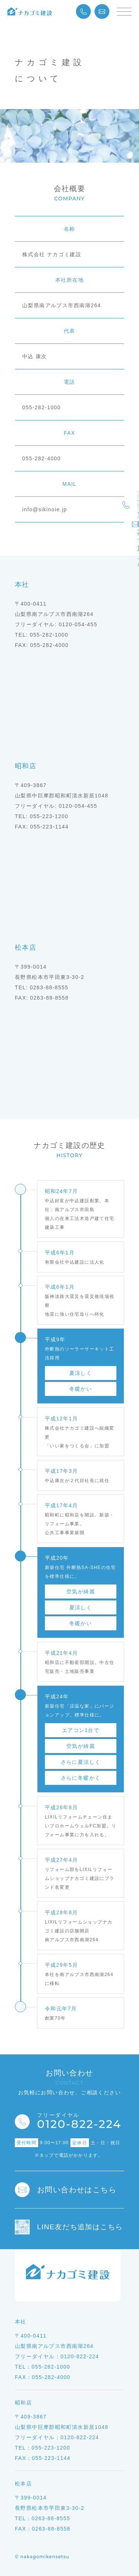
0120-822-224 (79, 2121)
